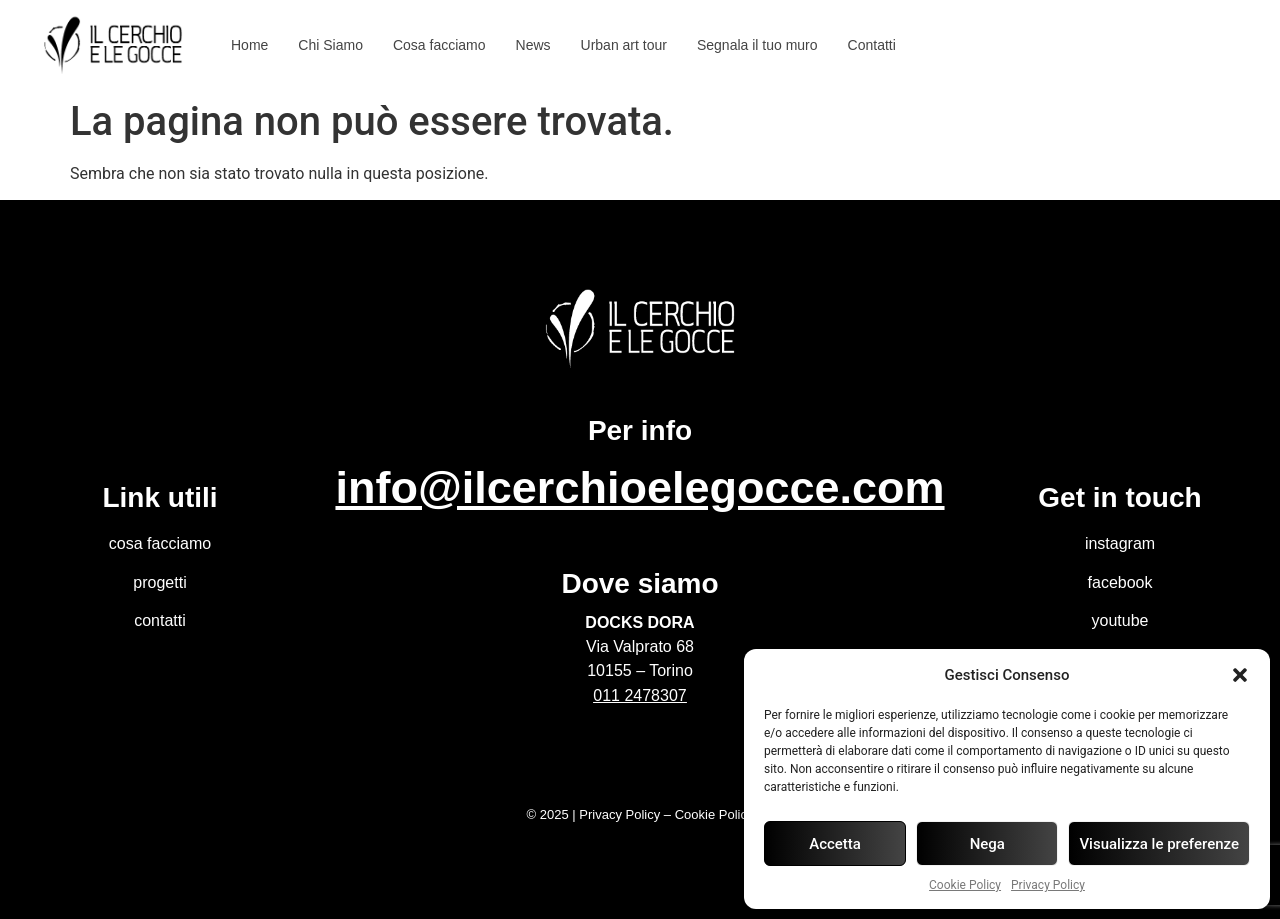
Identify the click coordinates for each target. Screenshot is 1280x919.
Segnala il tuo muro (757, 45)
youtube (1120, 620)
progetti (159, 582)
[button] (1240, 675)
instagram (1120, 543)
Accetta (835, 844)
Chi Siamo (330, 45)
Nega (987, 844)
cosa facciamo (160, 543)
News (533, 45)
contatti (160, 620)
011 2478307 (639, 695)
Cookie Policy (965, 885)
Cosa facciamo (439, 45)
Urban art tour (624, 45)
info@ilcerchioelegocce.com (639, 487)
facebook (1120, 582)
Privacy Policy (1048, 885)
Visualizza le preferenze (1159, 844)
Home (249, 45)
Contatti (872, 45)
